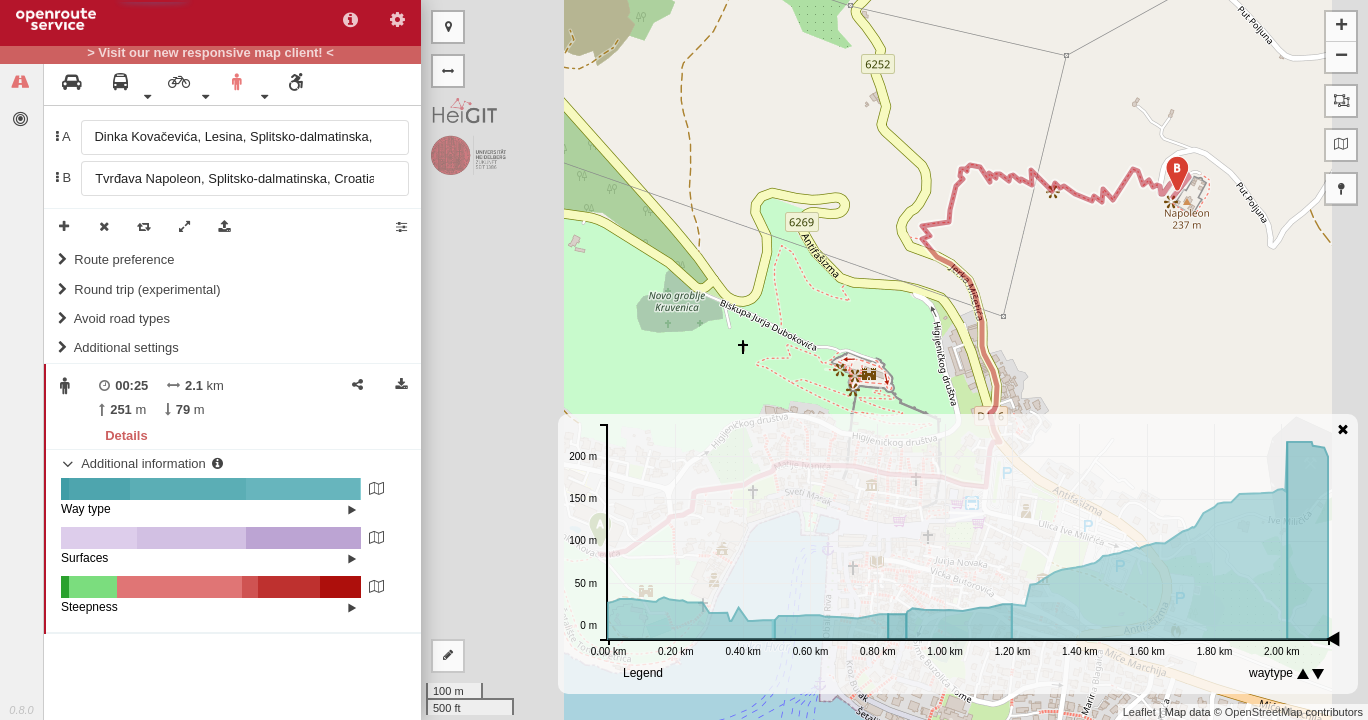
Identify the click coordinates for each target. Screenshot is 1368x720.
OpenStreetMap (1264, 712)
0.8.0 (21, 710)
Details (126, 435)
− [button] (1341, 57)
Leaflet (1139, 712)
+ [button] (1341, 27)
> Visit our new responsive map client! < (210, 53)
